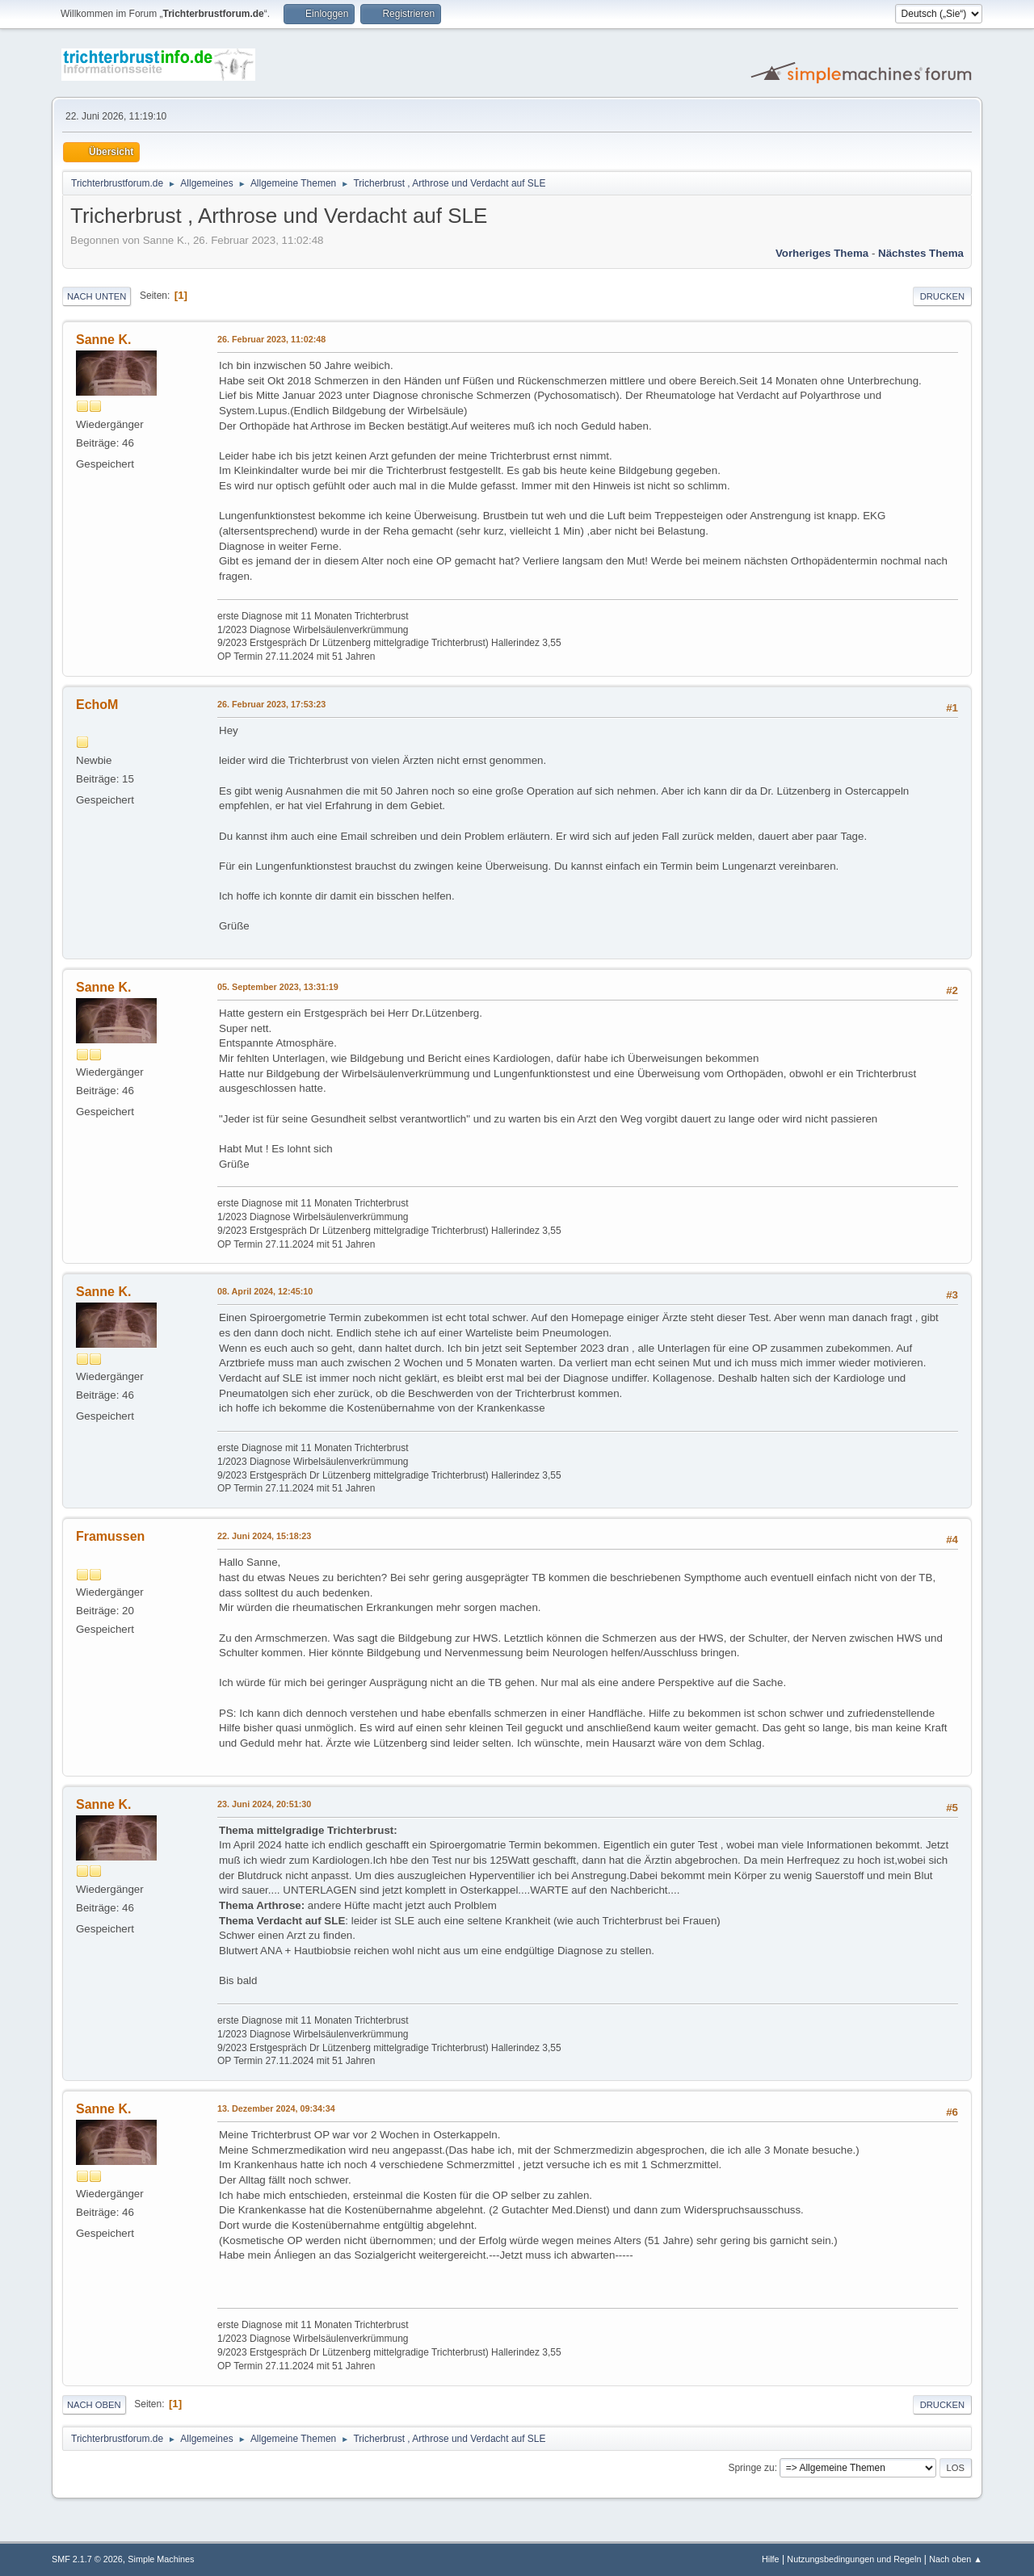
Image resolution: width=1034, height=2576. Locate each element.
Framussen (110, 1536)
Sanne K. (103, 339)
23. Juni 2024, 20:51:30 (264, 1804)
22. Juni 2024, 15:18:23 (264, 1536)
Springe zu (751, 2467)
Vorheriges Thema (822, 253)
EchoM (97, 704)
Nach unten (96, 296)
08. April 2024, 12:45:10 (265, 1291)
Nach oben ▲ (955, 2559)
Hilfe (771, 2559)
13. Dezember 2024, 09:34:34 (276, 2108)
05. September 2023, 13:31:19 (277, 987)
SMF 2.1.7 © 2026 (87, 2559)
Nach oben (94, 2405)
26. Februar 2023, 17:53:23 (271, 704)
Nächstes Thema (921, 253)
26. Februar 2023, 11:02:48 (271, 339)
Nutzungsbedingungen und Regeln (854, 2559)
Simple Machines (161, 2559)
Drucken (942, 296)
